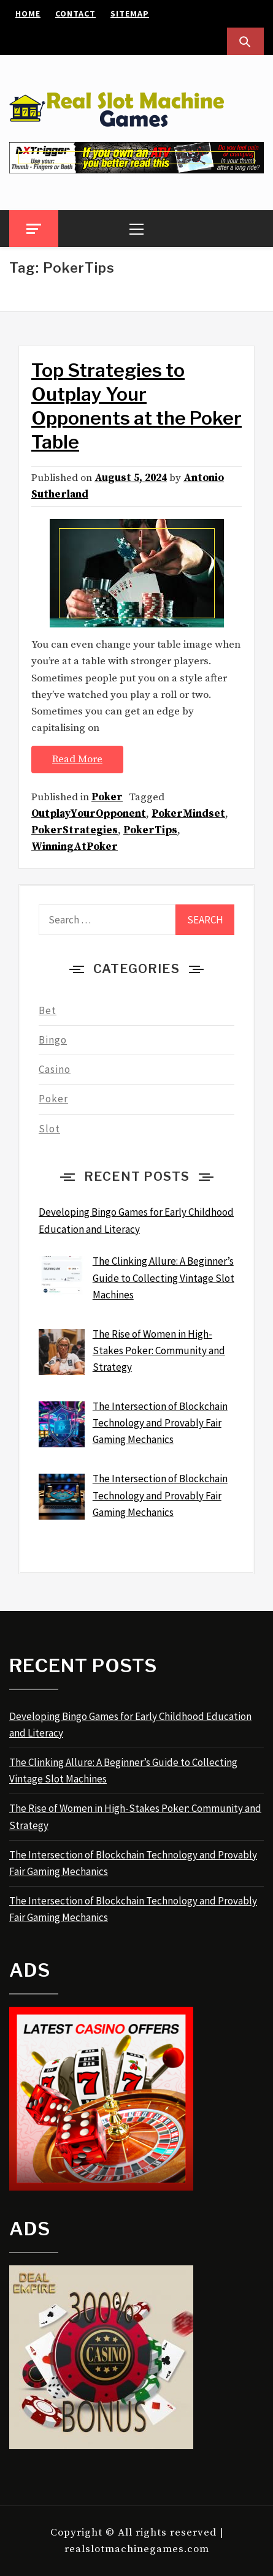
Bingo (53, 1040)
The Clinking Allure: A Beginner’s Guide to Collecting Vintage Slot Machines (123, 1771)
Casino (55, 1069)
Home (27, 13)
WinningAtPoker (74, 847)
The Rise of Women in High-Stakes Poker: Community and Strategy (135, 1816)
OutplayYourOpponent (88, 813)
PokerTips (150, 830)
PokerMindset (188, 813)
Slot (49, 1128)
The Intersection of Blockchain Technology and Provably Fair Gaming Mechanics (133, 1863)
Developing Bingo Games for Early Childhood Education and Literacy (130, 1725)
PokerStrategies (74, 830)
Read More (77, 759)
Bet (47, 1010)
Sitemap (129, 13)
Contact (75, 13)
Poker (107, 797)
